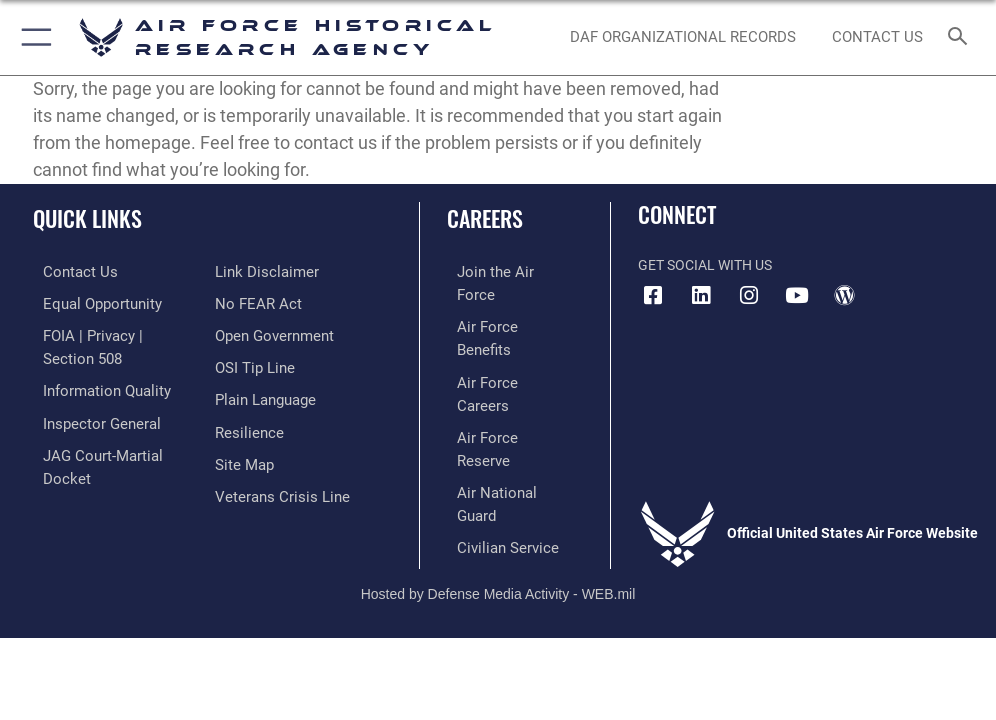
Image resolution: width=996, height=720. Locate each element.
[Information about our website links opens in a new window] (79, 476)
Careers (485, 218)
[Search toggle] (962, 37)
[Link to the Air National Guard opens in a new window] (504, 393)
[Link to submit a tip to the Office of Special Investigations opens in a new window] (251, 332)
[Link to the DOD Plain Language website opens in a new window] (263, 363)
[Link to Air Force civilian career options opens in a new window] (492, 424)
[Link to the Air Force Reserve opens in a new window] (500, 363)
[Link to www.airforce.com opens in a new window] (501, 271)
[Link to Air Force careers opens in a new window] (500, 332)
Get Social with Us (705, 265)
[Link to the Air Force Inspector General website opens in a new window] (88, 415)
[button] (32, 37)
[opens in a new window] (701, 296)
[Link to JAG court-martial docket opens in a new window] (112, 445)
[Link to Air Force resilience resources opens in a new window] (245, 393)
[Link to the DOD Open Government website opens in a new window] (271, 302)
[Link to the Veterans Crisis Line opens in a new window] (276, 454)
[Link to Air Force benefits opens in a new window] (501, 302)
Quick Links (87, 218)
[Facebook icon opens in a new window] (653, 296)
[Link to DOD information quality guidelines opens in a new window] (93, 384)
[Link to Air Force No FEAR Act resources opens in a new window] (254, 271)
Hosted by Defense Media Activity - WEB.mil (498, 513)
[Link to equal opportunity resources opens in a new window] (89, 302)
